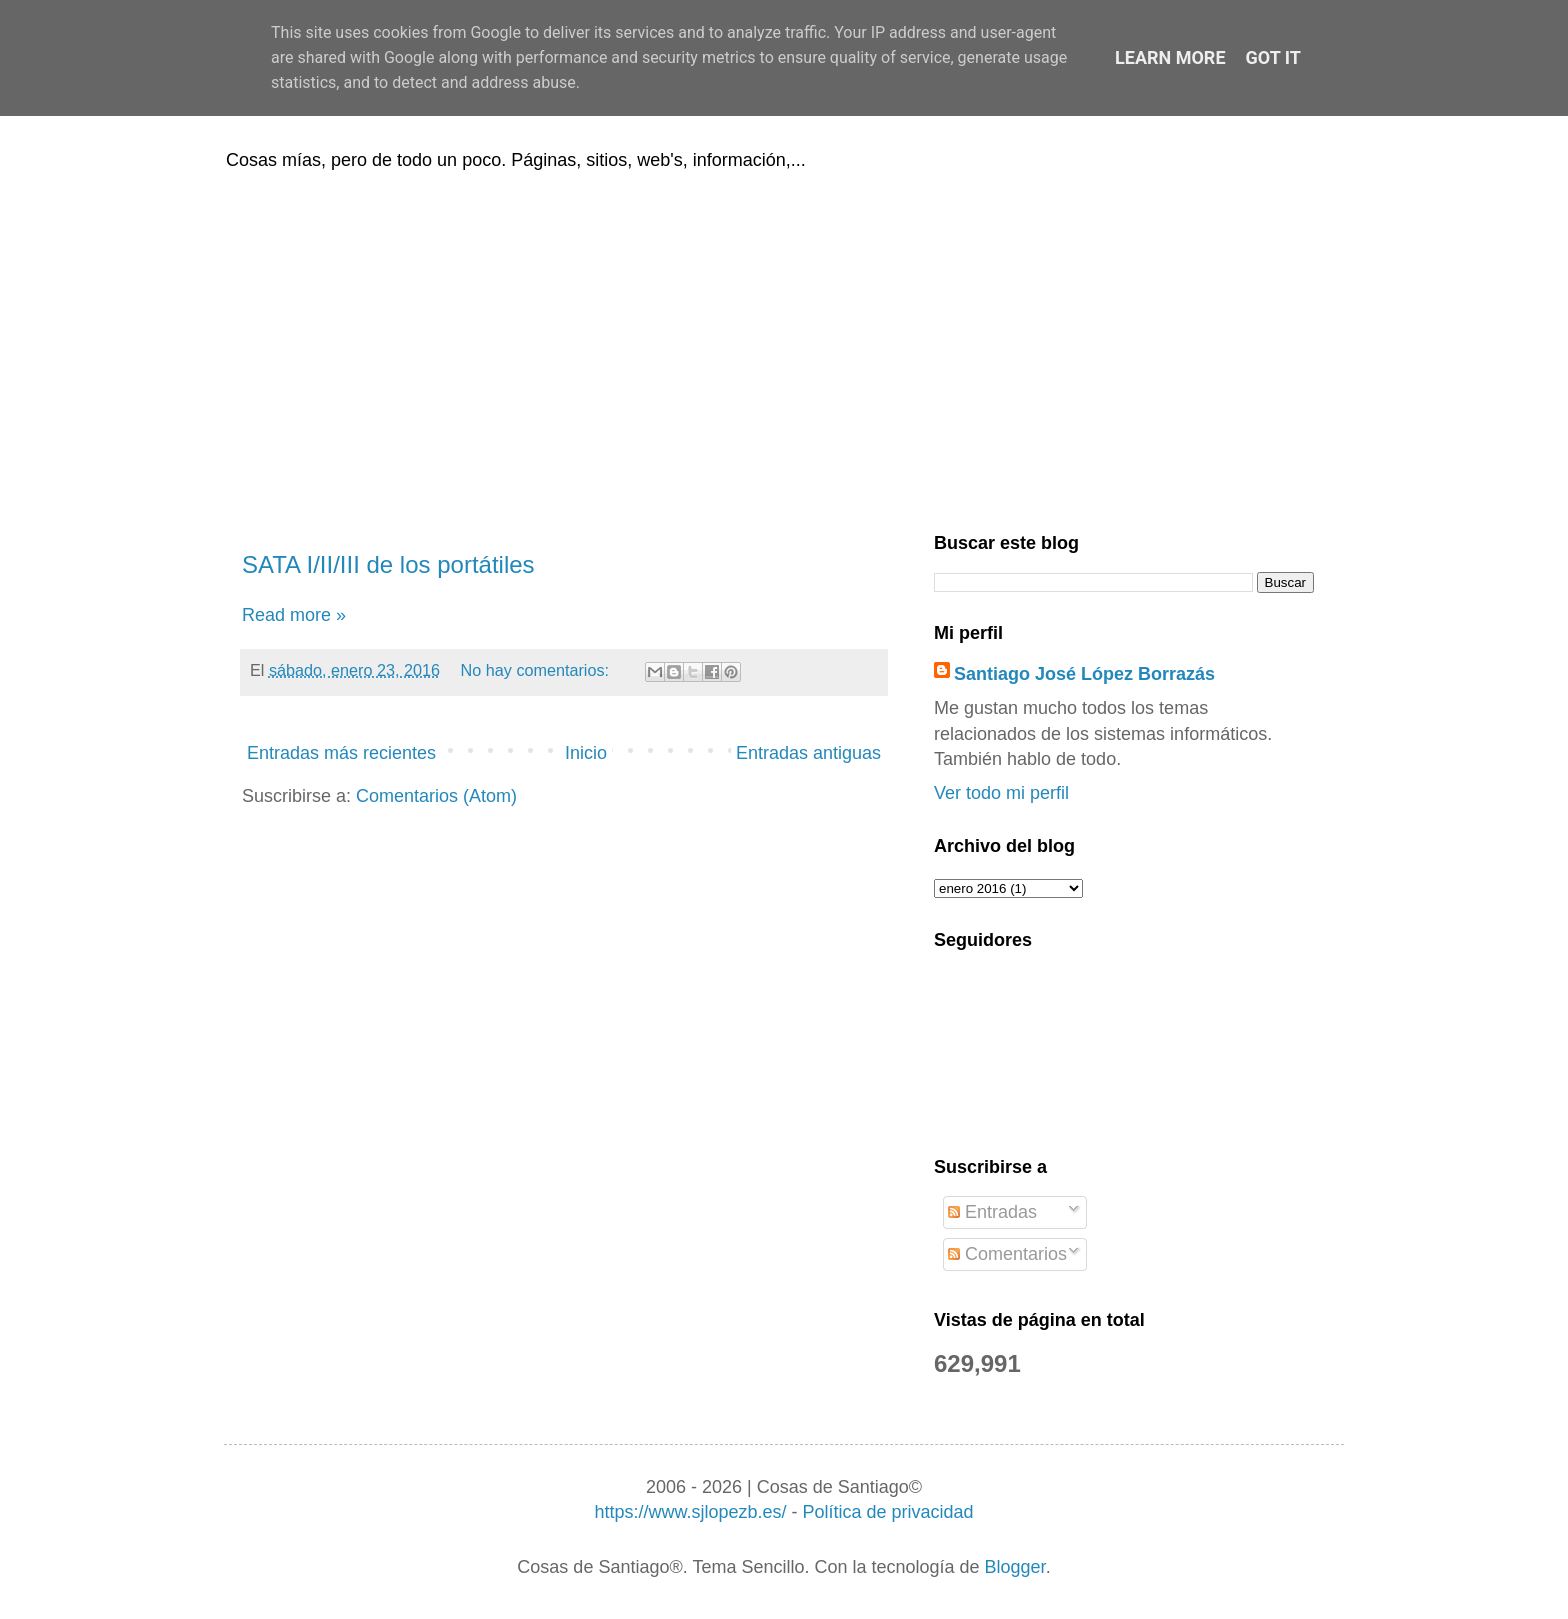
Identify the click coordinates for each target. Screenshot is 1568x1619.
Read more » (294, 615)
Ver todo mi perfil (1001, 793)
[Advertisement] (784, 348)
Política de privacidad (887, 1512)
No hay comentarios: (537, 670)
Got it (1273, 57)
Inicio (586, 753)
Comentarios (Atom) (436, 796)
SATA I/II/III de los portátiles (388, 564)
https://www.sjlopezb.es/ (690, 1512)
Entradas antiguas (808, 753)
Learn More (1170, 57)
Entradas (992, 1212)
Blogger (1015, 1567)
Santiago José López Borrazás (1084, 674)
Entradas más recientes (341, 753)
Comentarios (1007, 1254)
